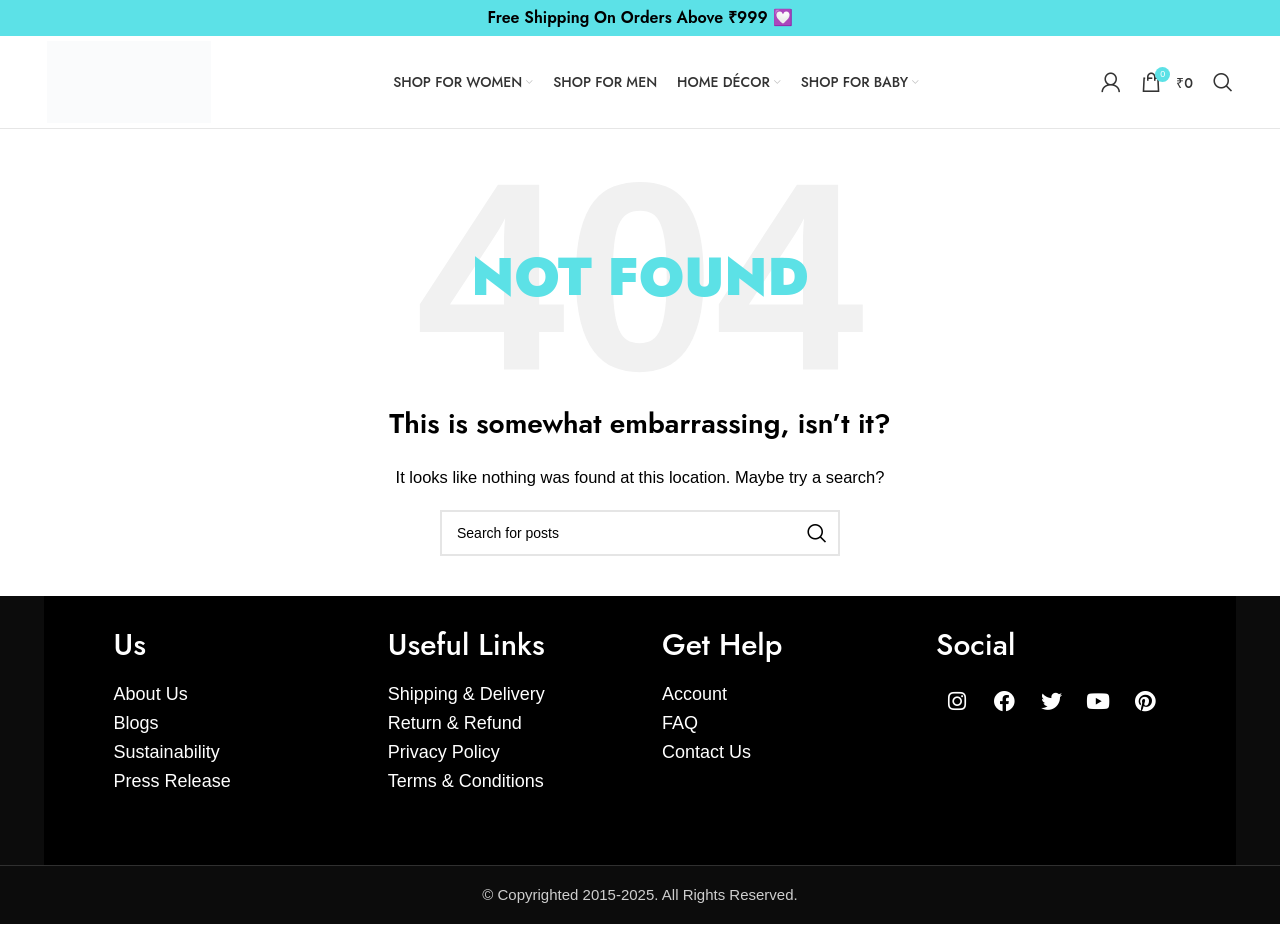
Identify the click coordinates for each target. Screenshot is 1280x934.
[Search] (1223, 87)
